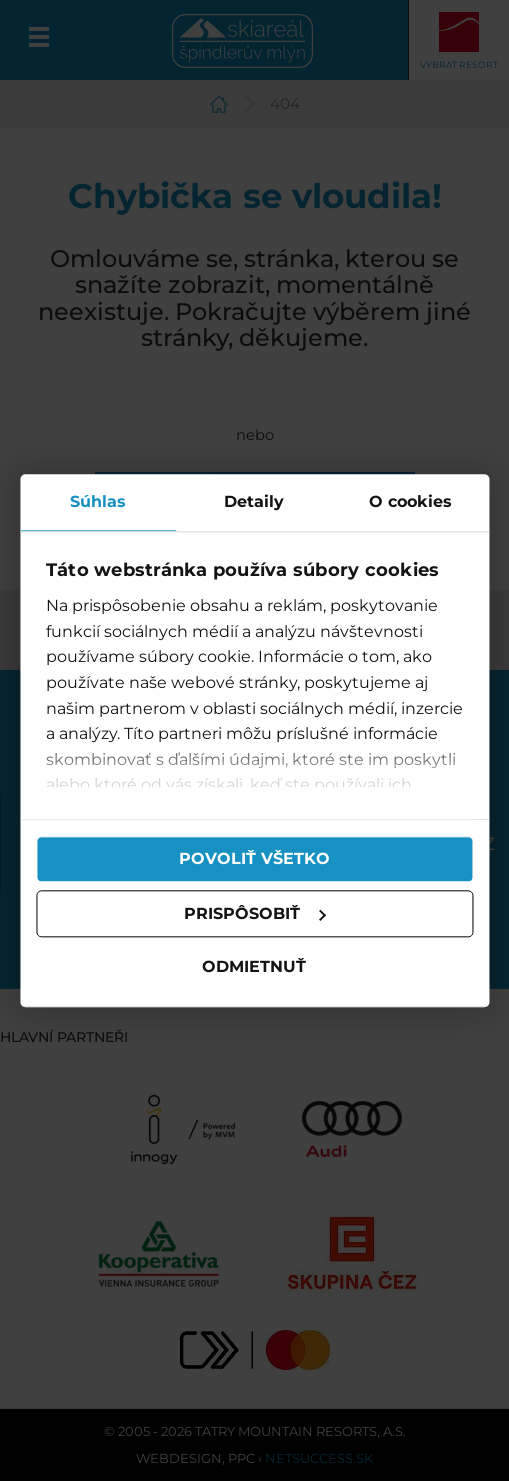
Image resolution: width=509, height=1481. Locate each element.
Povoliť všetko (254, 858)
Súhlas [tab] (98, 501)
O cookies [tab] (410, 501)
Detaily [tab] (254, 501)
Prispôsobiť (256, 913)
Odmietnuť (255, 967)
